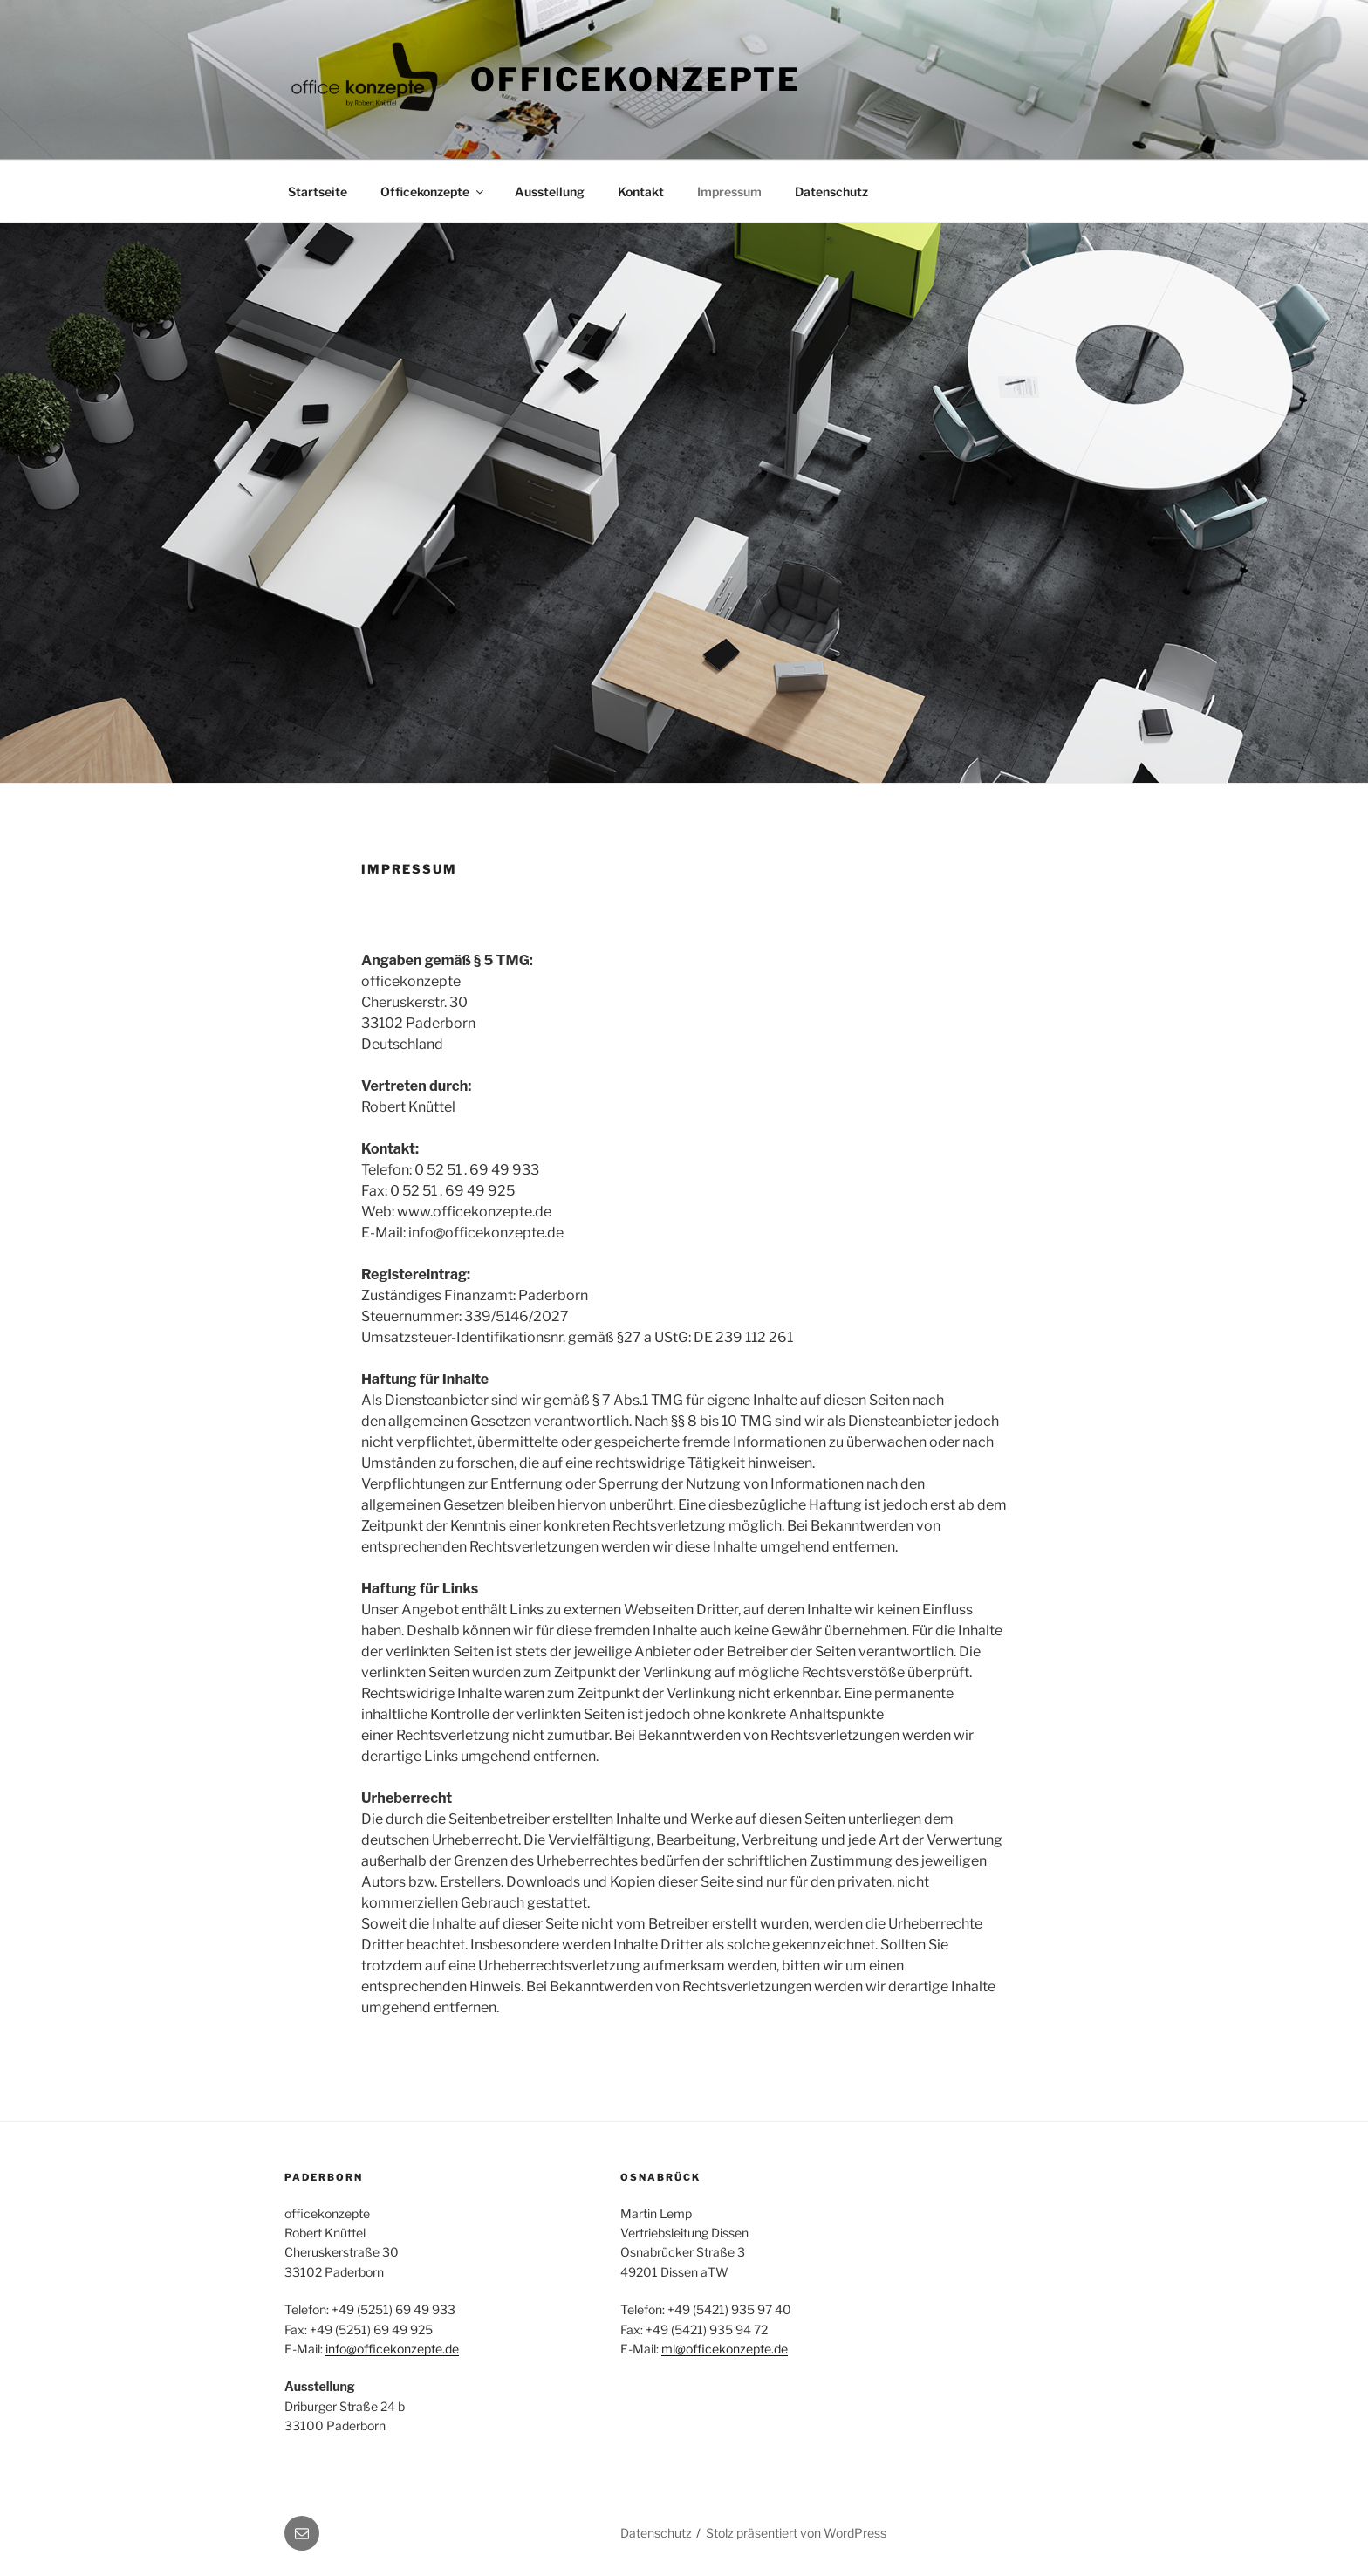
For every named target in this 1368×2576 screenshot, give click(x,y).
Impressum (729, 191)
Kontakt (641, 191)
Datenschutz (831, 191)
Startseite (317, 191)
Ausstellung (550, 191)
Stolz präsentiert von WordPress (796, 2532)
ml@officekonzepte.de (724, 2348)
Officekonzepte (635, 79)
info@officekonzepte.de (392, 2348)
